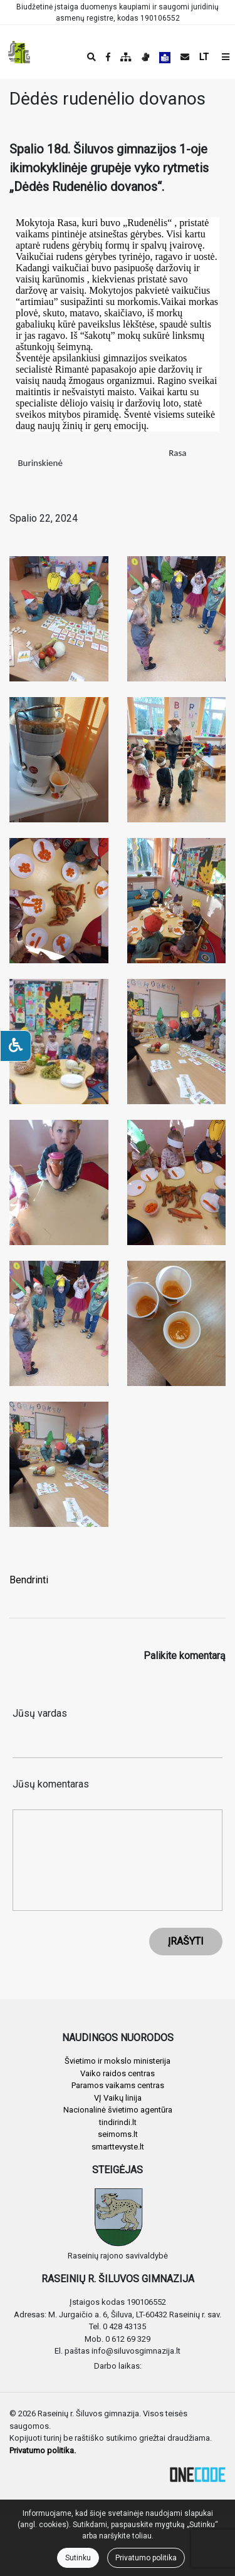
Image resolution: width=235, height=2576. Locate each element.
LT (204, 57)
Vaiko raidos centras (117, 2073)
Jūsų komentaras (51, 1784)
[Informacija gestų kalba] (145, 57)
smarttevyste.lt (117, 2146)
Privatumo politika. (42, 2450)
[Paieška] (91, 57)
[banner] (19, 52)
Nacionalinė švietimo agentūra (117, 2109)
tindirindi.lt (118, 2122)
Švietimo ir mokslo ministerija (117, 2061)
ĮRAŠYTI (186, 1941)
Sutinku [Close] (78, 2557)
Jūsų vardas (40, 1713)
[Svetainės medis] (126, 57)
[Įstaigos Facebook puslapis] (108, 57)
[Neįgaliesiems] (15, 1046)
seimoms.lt (118, 2134)
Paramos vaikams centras (117, 2085)
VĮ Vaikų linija (118, 2098)
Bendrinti (28, 1580)
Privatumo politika (146, 2557)
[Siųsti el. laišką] (184, 57)
